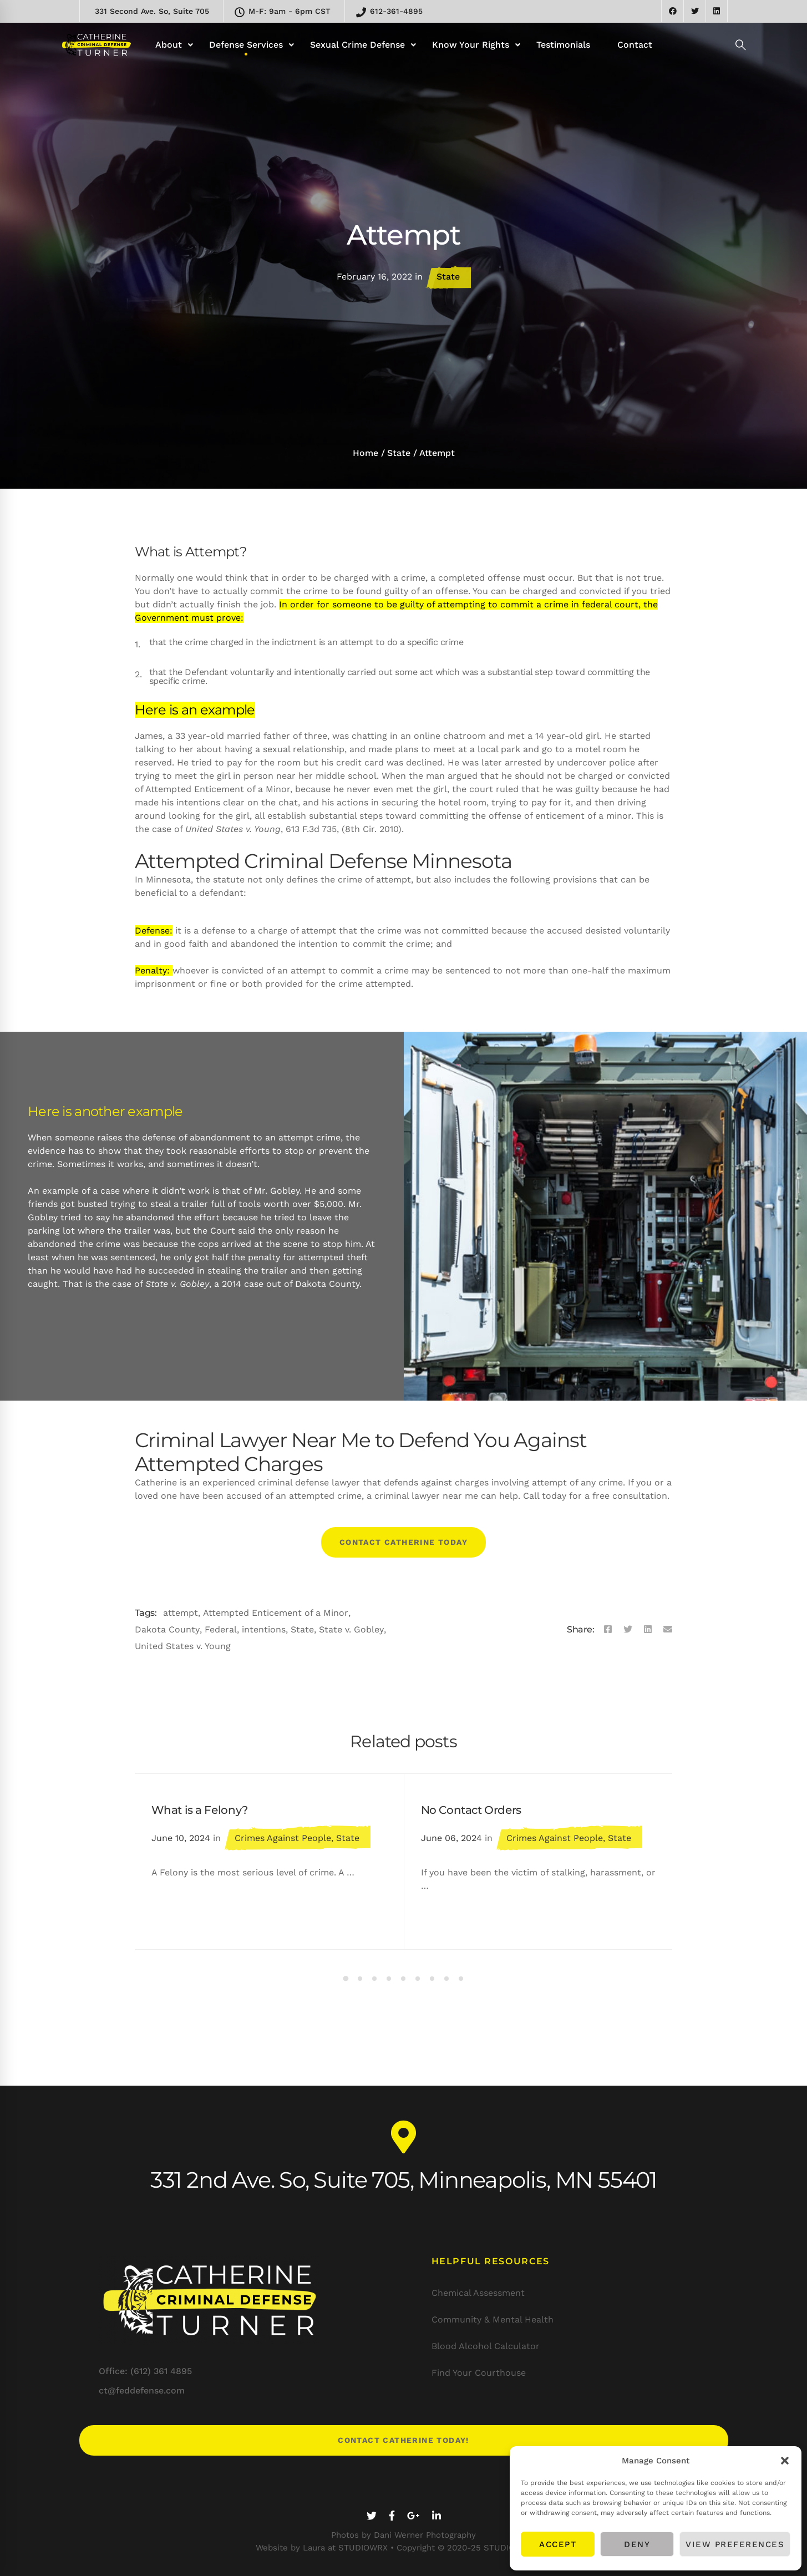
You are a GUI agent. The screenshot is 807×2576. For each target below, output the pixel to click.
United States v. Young (183, 1646)
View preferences (735, 2544)
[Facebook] (608, 1630)
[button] (784, 2460)
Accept (557, 2544)
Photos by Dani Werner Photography (403, 2535)
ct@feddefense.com (142, 2390)
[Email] (668, 1630)
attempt (180, 1613)
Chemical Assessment (478, 2293)
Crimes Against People (283, 1838)
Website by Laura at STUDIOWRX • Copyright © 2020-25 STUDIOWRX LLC (403, 2548)
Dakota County (167, 1629)
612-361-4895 (389, 12)
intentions (264, 1629)
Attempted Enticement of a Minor (275, 1613)
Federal (221, 1629)
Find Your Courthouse (479, 2372)
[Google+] (413, 2516)
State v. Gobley (351, 1629)
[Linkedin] (647, 1630)
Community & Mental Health (493, 2319)
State (448, 276)
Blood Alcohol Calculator (486, 2346)
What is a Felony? (199, 1810)
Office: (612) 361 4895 (145, 2371)
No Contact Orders (471, 1810)
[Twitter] (628, 1630)
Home (365, 453)
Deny (637, 2544)
